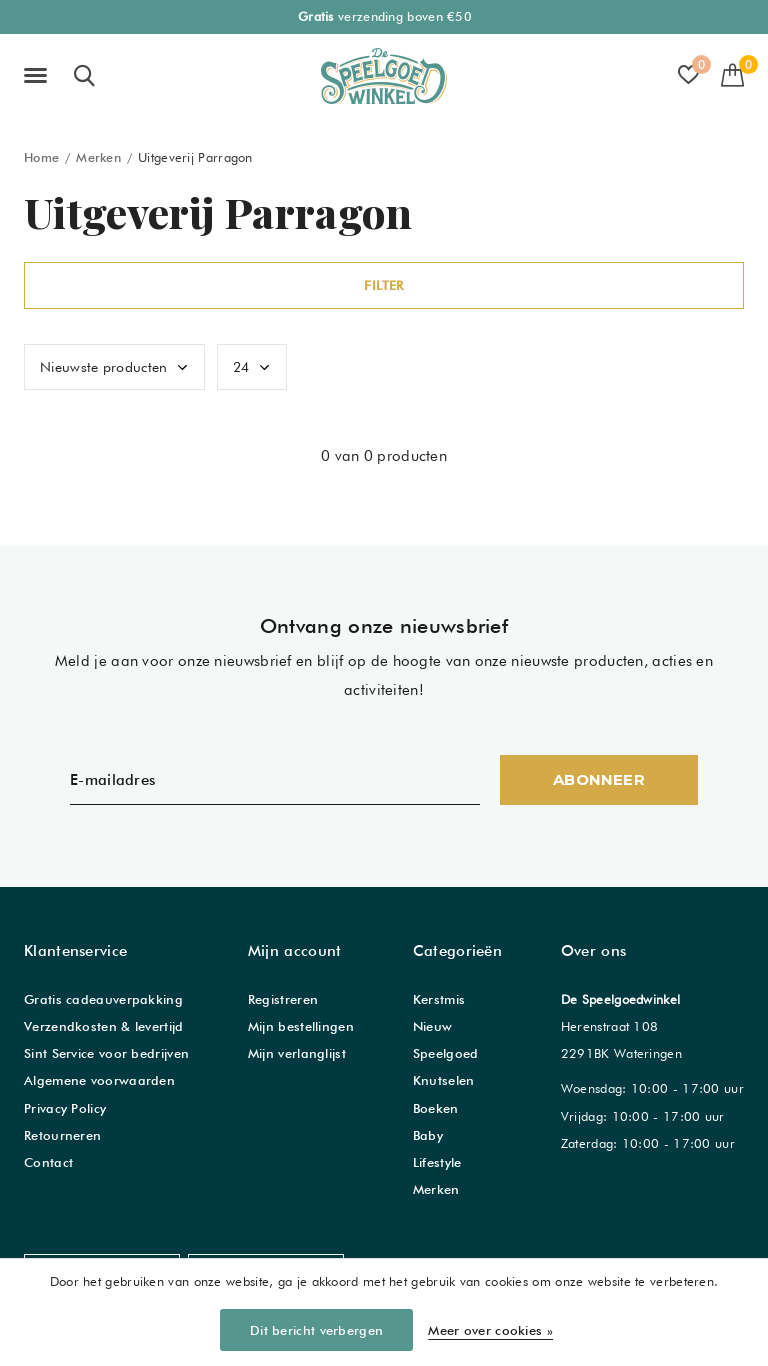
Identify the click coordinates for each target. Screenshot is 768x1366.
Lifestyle (437, 1162)
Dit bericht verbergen (316, 1330)
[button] (39, 76)
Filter (383, 285)
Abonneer (599, 779)
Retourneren (62, 1135)
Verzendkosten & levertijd (104, 1026)
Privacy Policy (65, 1108)
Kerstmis (439, 999)
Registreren (283, 999)
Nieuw (433, 1026)
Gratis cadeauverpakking (103, 999)
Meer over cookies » (490, 1330)
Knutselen (444, 1080)
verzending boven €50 (385, 16)
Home (41, 157)
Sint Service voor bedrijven (106, 1053)
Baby (428, 1135)
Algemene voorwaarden (99, 1080)
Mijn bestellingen (301, 1026)
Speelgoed (446, 1053)
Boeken (436, 1108)
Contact (48, 1162)
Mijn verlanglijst (297, 1053)
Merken (98, 157)
